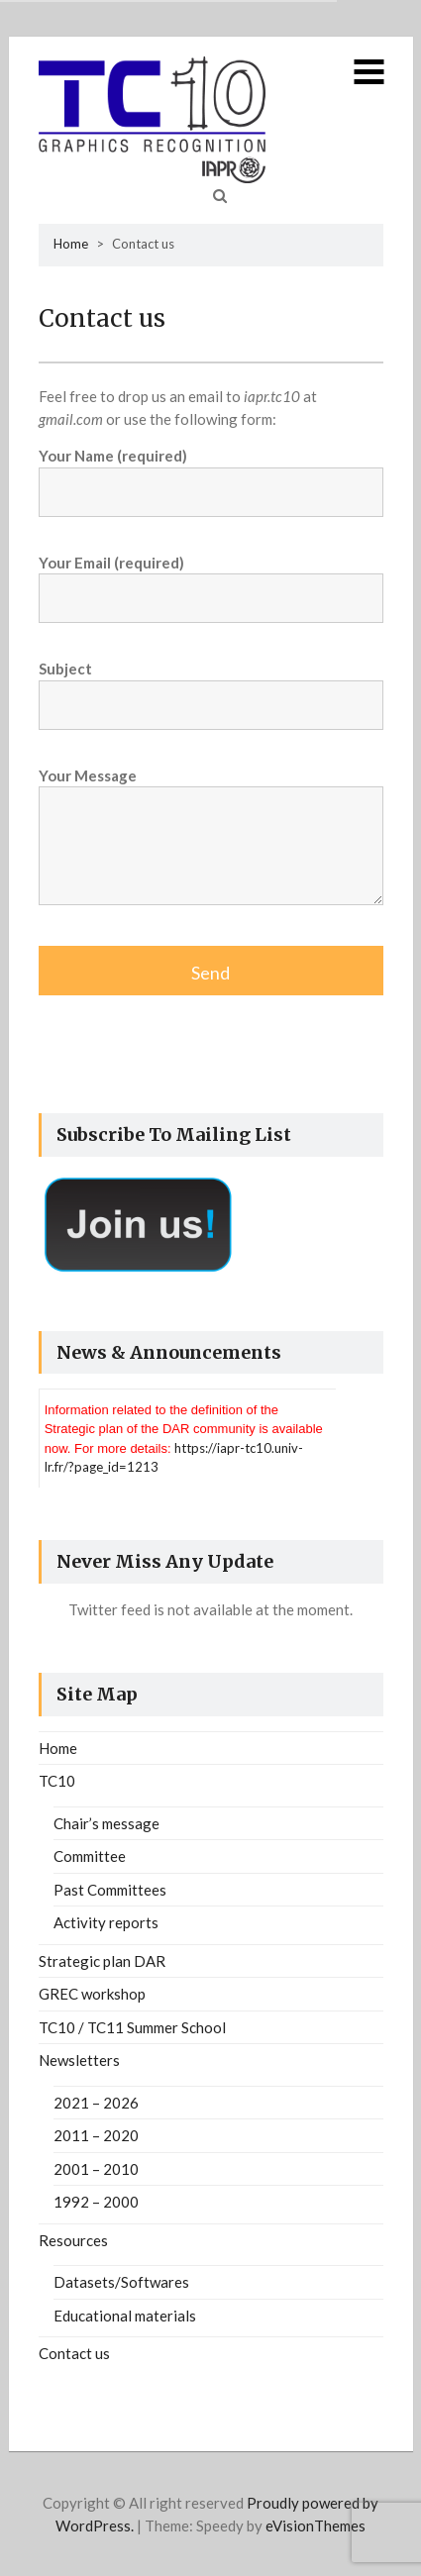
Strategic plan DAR (102, 1961)
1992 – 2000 (96, 2202)
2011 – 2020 (96, 2135)
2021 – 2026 (96, 2103)
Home (70, 244)
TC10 (57, 1781)
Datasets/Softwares (121, 2282)
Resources (73, 2240)
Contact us (74, 2353)
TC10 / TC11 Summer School (132, 2027)
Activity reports (105, 1922)
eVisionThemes (315, 2525)
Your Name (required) (211, 474)
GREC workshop (92, 1994)
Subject (211, 687)
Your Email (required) (211, 581)
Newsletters (79, 2060)
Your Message (211, 845)
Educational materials (124, 2315)
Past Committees (109, 1890)
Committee (89, 1856)
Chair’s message (106, 1823)
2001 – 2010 (96, 2169)
